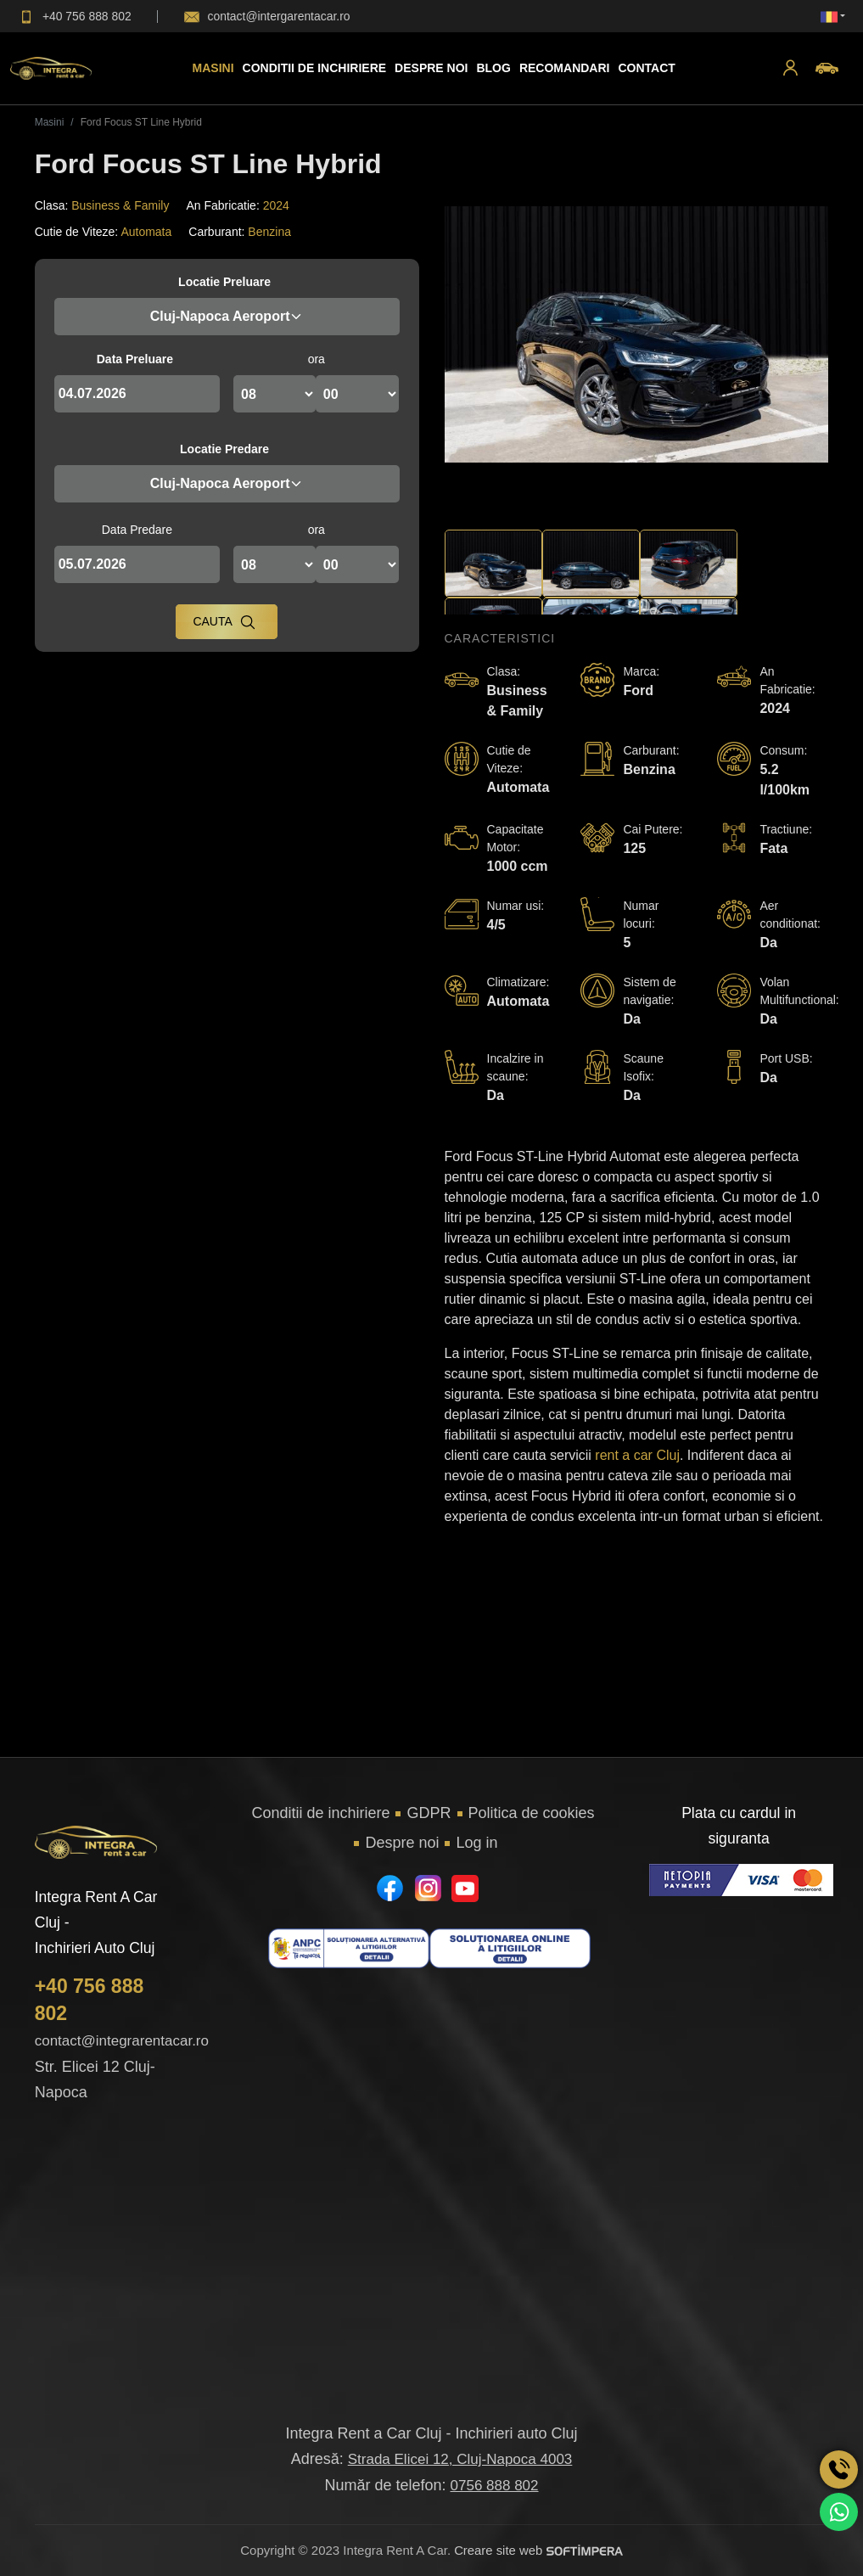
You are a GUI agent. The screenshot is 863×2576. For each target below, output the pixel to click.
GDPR (428, 1812)
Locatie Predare (224, 449)
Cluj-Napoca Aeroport (227, 316)
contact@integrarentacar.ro (122, 2041)
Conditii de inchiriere (314, 68)
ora (316, 359)
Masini (212, 68)
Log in (476, 1842)
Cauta (224, 622)
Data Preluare (135, 359)
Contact (646, 68)
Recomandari (564, 68)
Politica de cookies (531, 1812)
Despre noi (402, 1842)
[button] (790, 68)
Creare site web (538, 2550)
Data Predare (137, 529)
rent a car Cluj (637, 1455)
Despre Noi (431, 68)
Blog (493, 68)
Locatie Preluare (224, 282)
